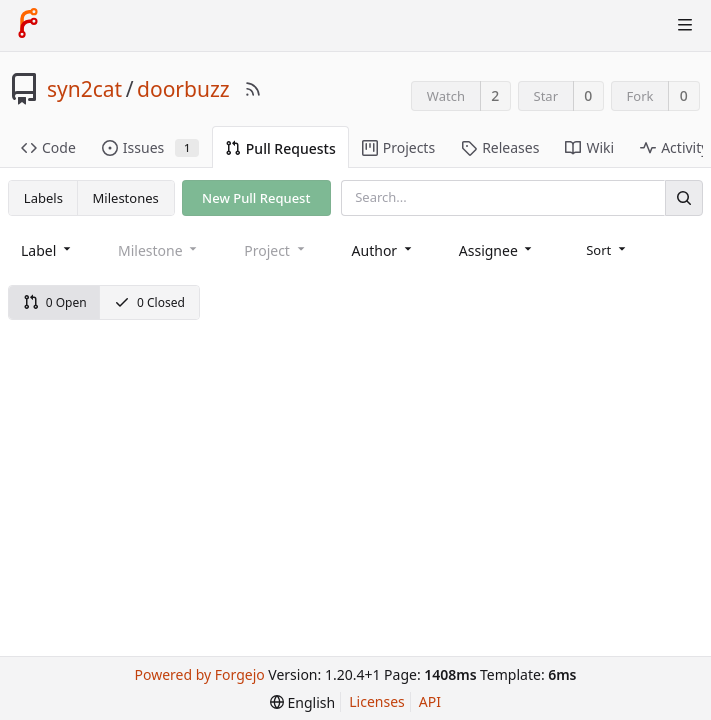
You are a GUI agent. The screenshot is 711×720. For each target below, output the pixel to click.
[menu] (607, 250)
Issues (150, 147)
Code (48, 147)
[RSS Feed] (253, 89)
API (430, 701)
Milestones (126, 198)
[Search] (684, 197)
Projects (398, 147)
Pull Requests (280, 148)
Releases (500, 147)
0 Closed (149, 302)
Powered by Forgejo (199, 674)
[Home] (28, 25)
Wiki (589, 147)
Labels (43, 198)
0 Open (55, 302)
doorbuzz (183, 89)
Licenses (377, 701)
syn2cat (84, 89)
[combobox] (47, 250)
